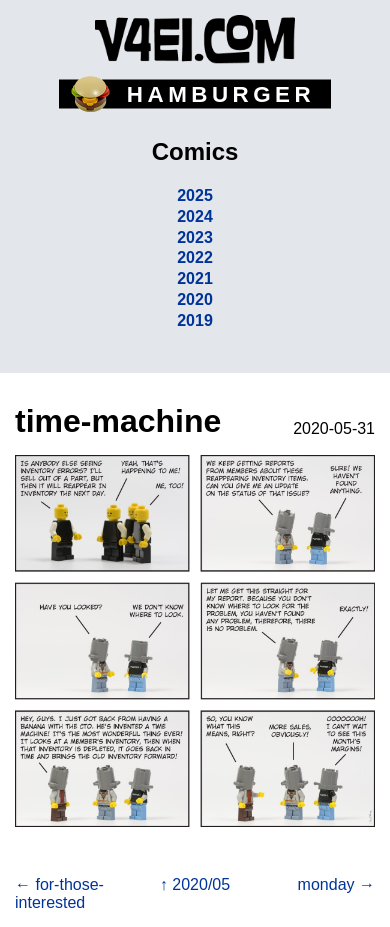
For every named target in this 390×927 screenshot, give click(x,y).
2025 (195, 195)
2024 (195, 216)
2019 (195, 320)
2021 (195, 278)
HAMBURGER (221, 94)
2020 (195, 299)
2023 (195, 237)
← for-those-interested (59, 893)
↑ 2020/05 (195, 884)
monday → (336, 884)
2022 (195, 257)
